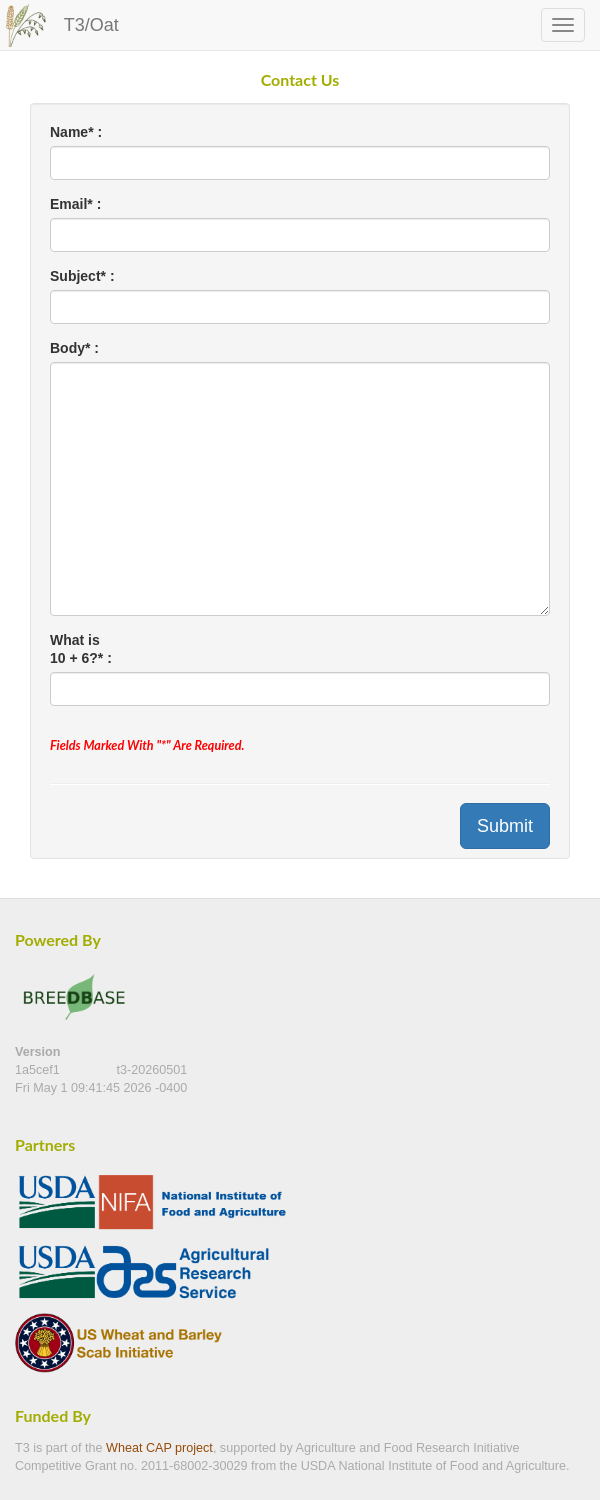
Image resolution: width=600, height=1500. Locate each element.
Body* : (74, 348)
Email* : (75, 204)
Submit (505, 826)
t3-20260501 (152, 1070)
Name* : (76, 132)
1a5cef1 (39, 1070)
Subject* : (82, 276)
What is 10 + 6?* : (81, 649)
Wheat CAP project (159, 1448)
